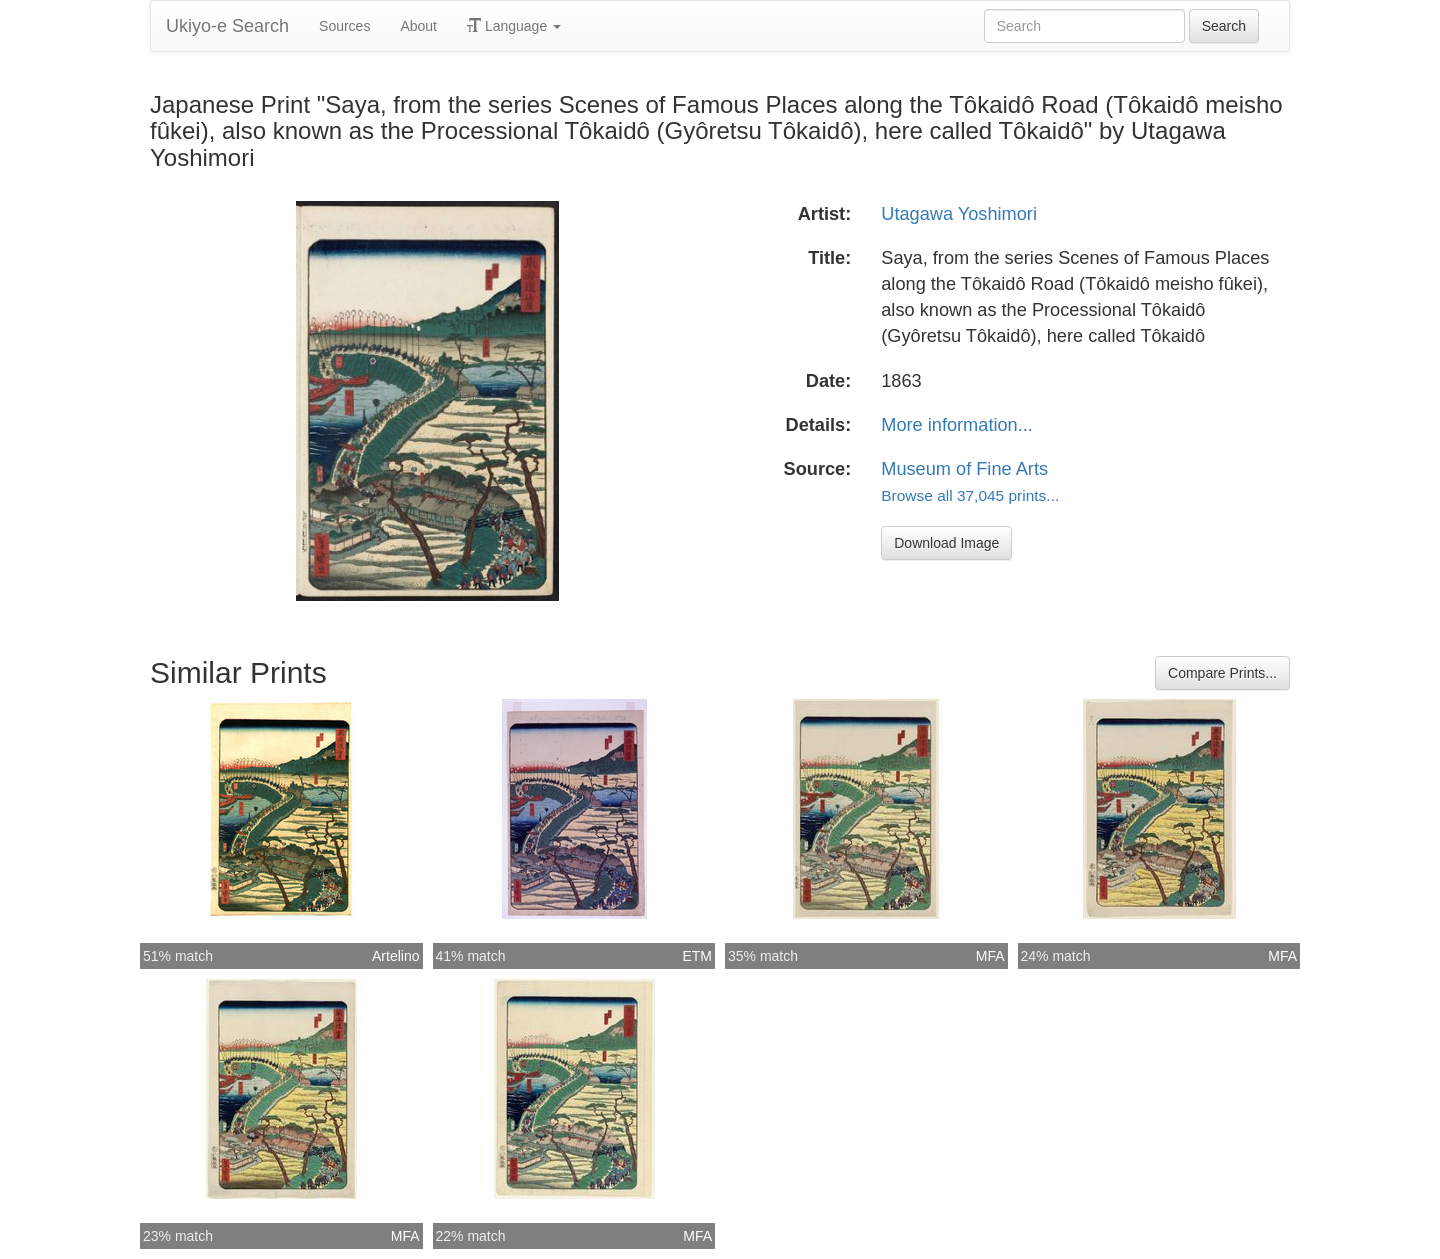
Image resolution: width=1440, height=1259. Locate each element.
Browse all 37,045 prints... (970, 495)
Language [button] (514, 26)
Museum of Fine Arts (964, 469)
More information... (957, 425)
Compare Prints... (1222, 673)
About (418, 26)
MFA (990, 956)
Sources (344, 26)
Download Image (946, 543)
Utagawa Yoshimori (959, 214)
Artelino (395, 956)
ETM (697, 956)
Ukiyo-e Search (227, 26)
